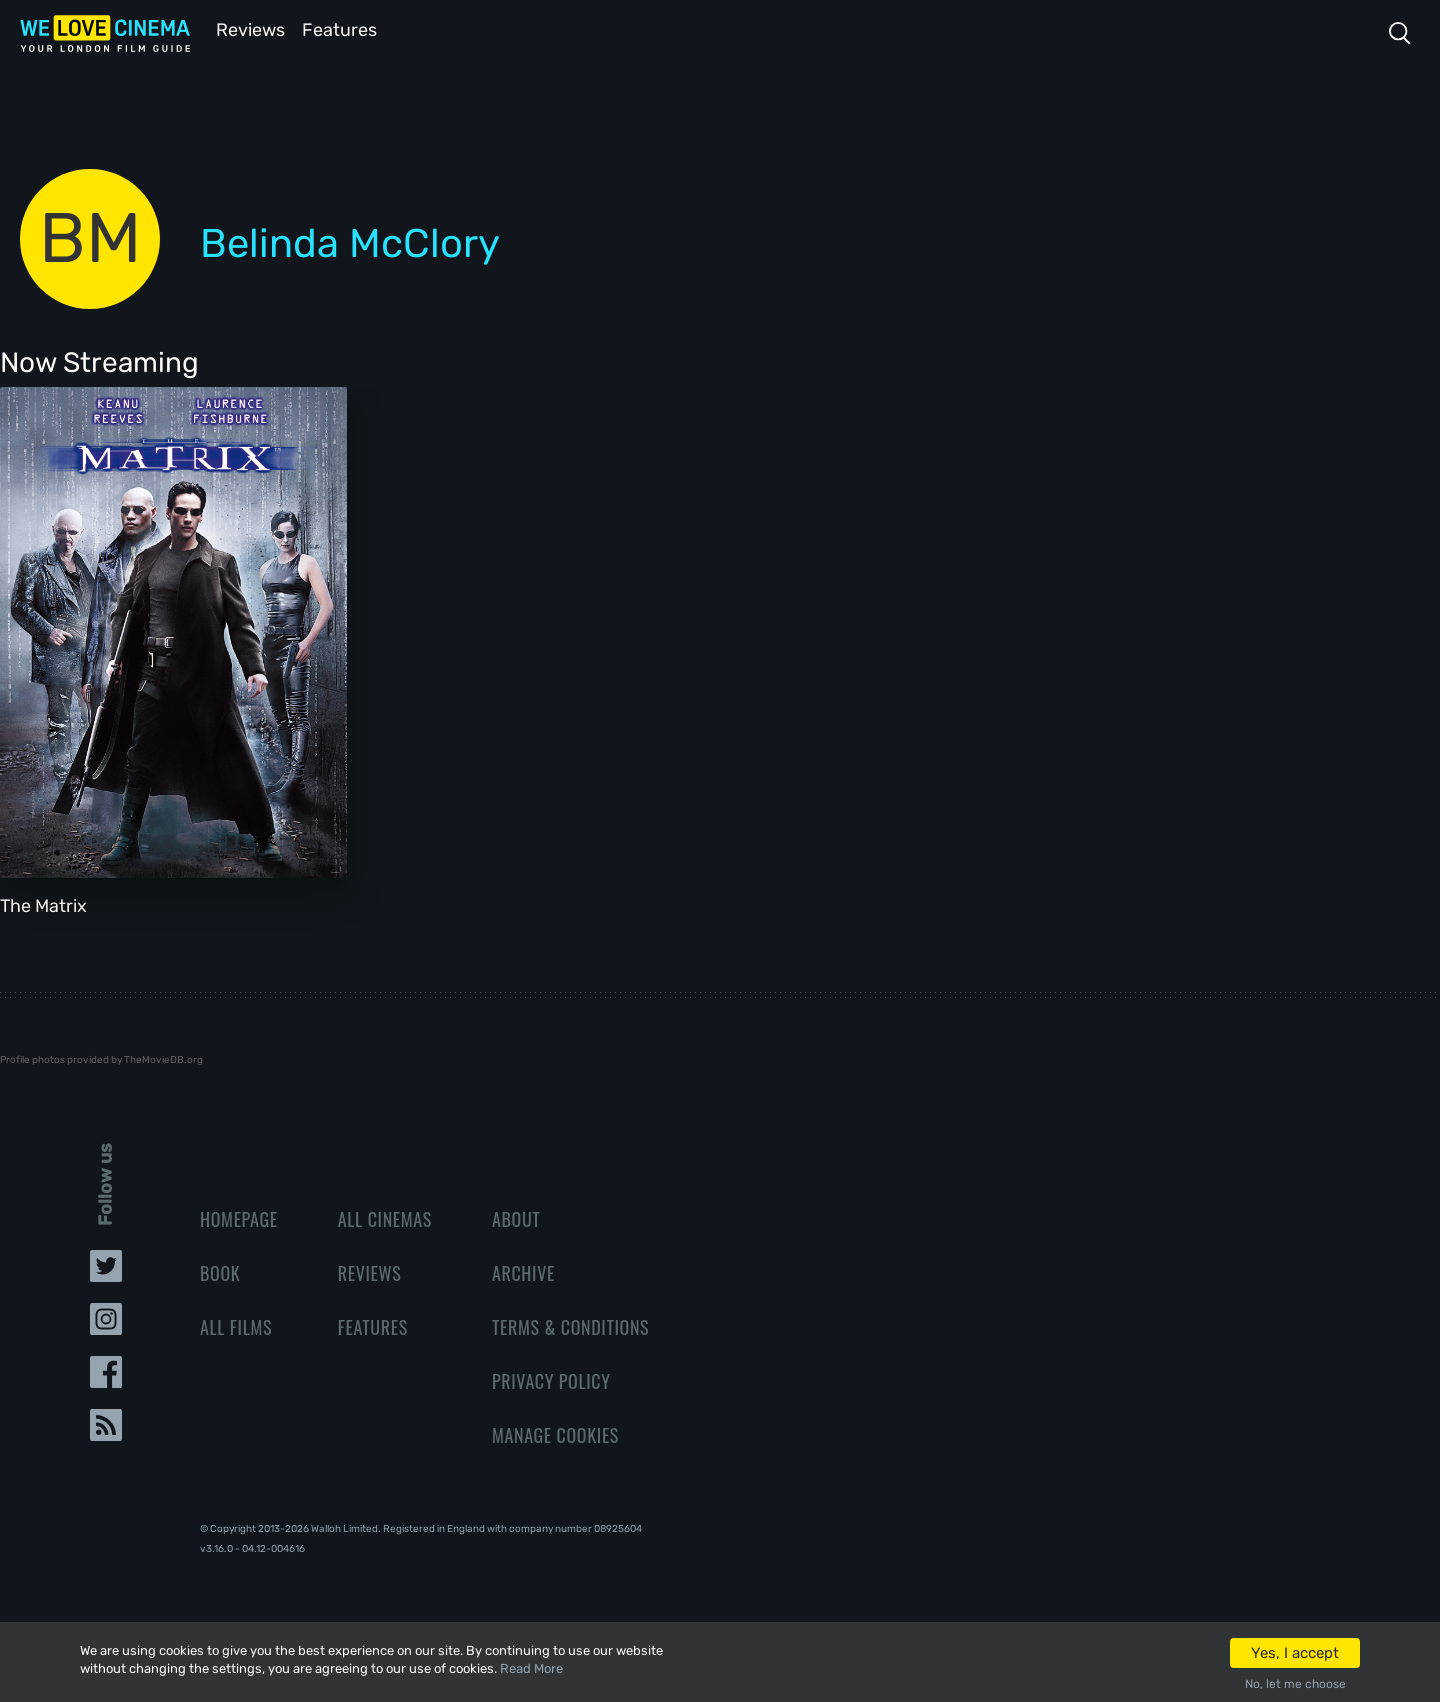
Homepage (239, 1217)
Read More (531, 1668)
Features (345, 28)
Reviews (247, 28)
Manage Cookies (555, 1433)
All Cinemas (385, 1217)
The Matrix (43, 904)
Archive (523, 1271)
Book (220, 1271)
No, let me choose (1295, 1684)
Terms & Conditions (570, 1325)
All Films (236, 1325)
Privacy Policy (551, 1379)
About (516, 1217)
